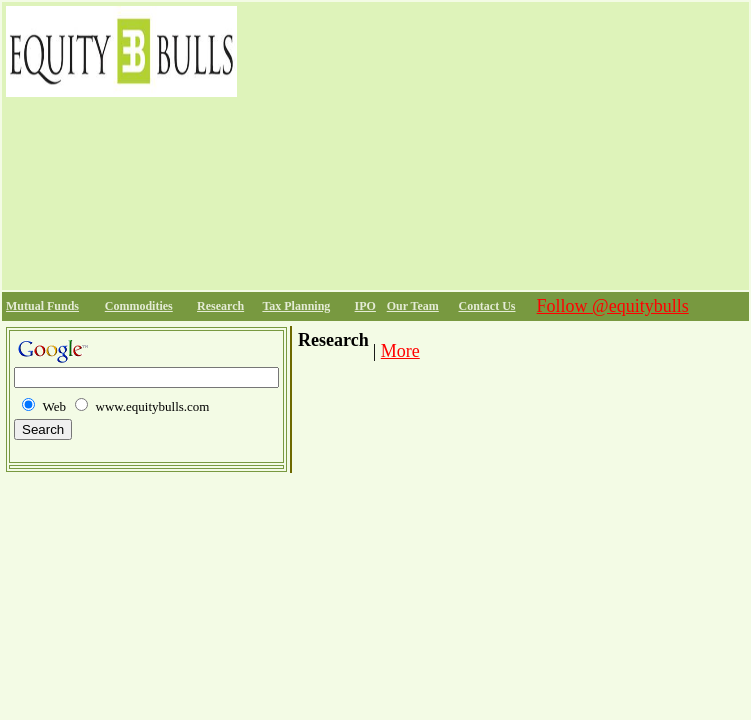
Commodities (139, 306)
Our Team (413, 306)
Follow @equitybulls (613, 306)
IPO (365, 306)
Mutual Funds (42, 306)
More (400, 351)
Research (220, 306)
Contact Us (487, 306)
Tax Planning (296, 306)
